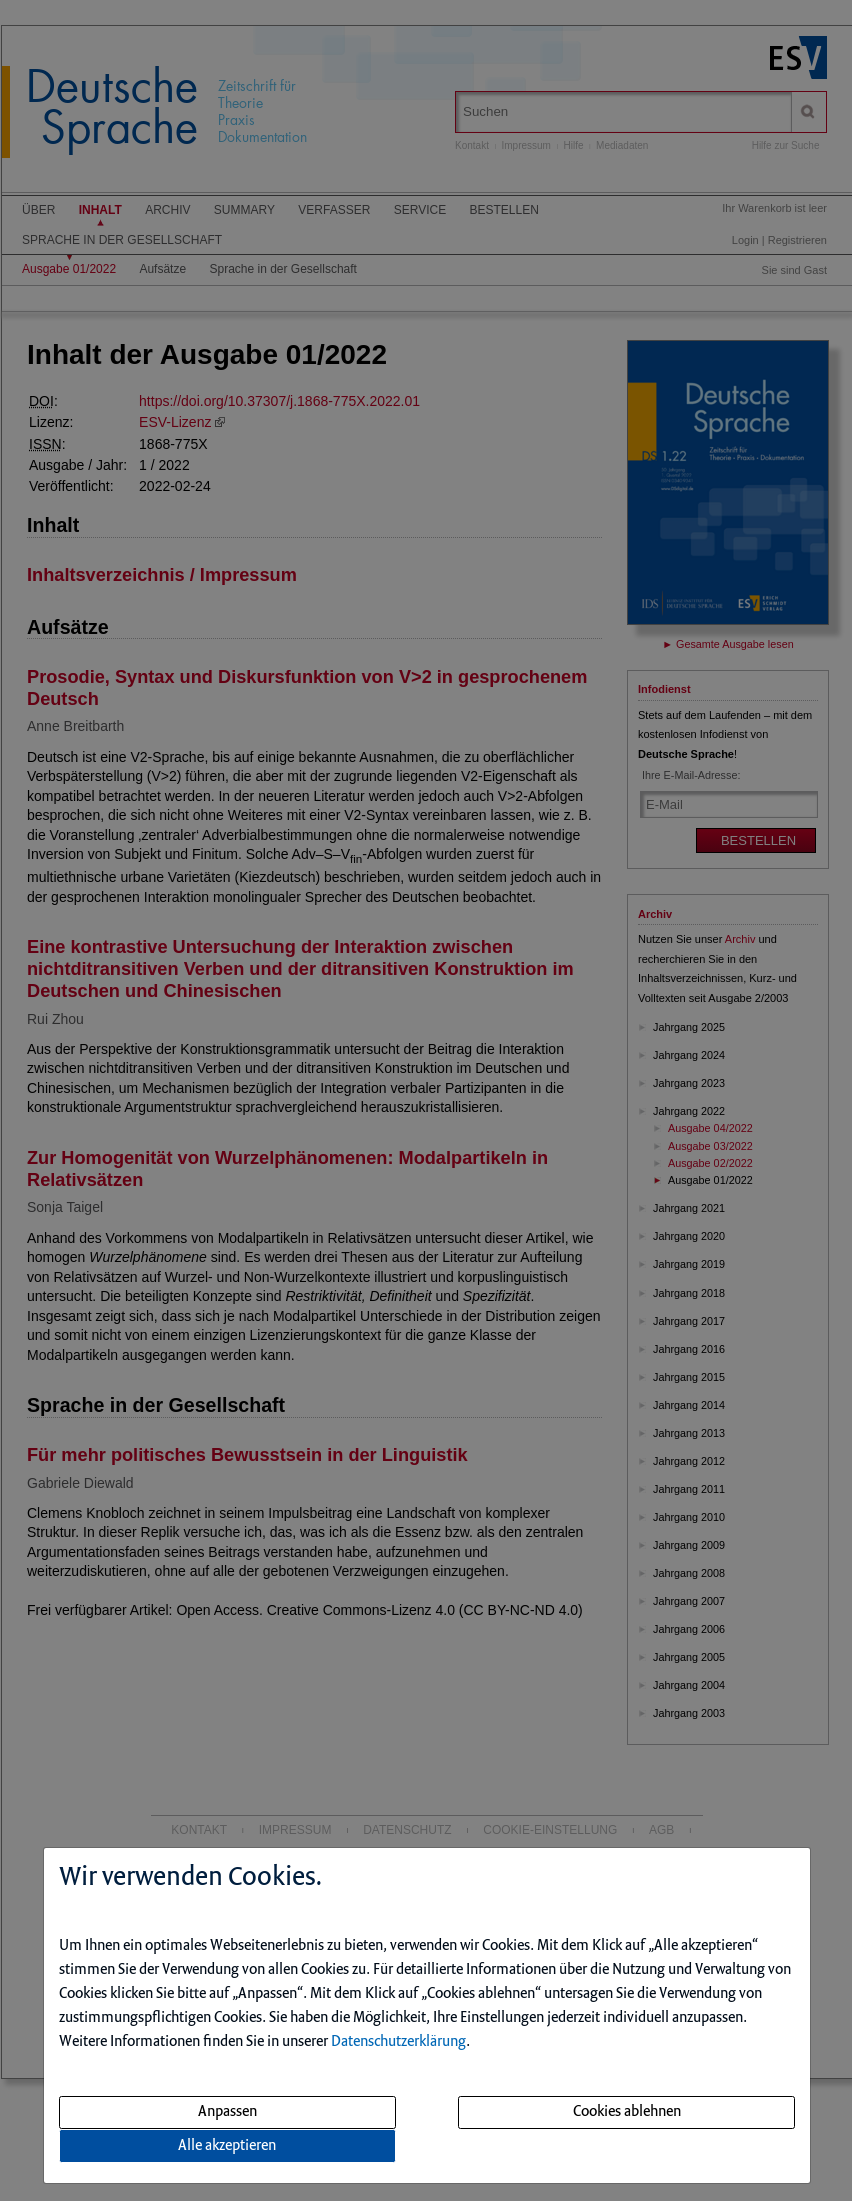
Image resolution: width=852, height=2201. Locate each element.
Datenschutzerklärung (398, 2042)
